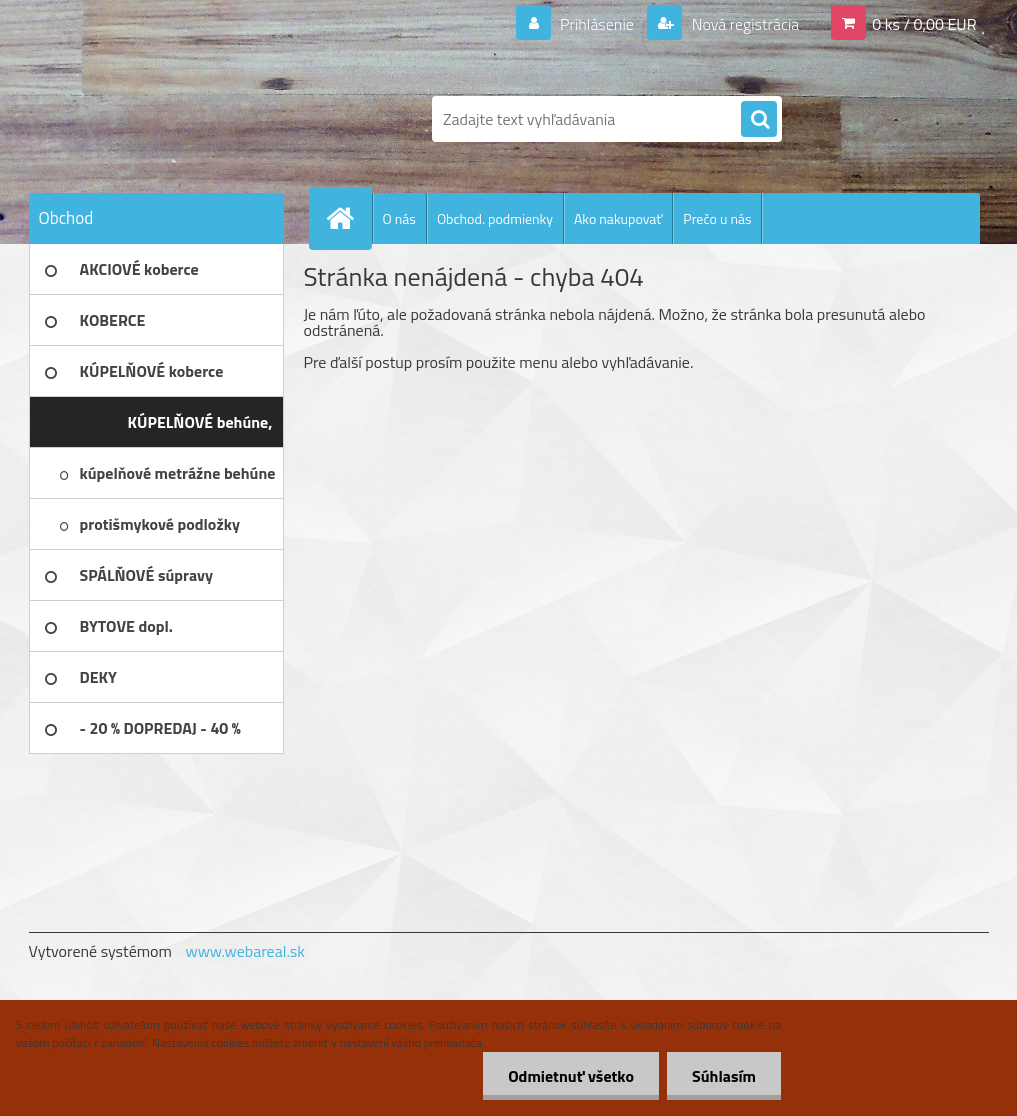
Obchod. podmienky (495, 218)
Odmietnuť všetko (571, 1076)
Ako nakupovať (618, 218)
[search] (759, 120)
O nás (399, 218)
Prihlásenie (597, 24)
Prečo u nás (717, 218)
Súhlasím (724, 1076)
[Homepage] (349, 218)
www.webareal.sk (245, 951)
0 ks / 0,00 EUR (924, 24)
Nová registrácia (743, 24)
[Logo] (166, 119)
